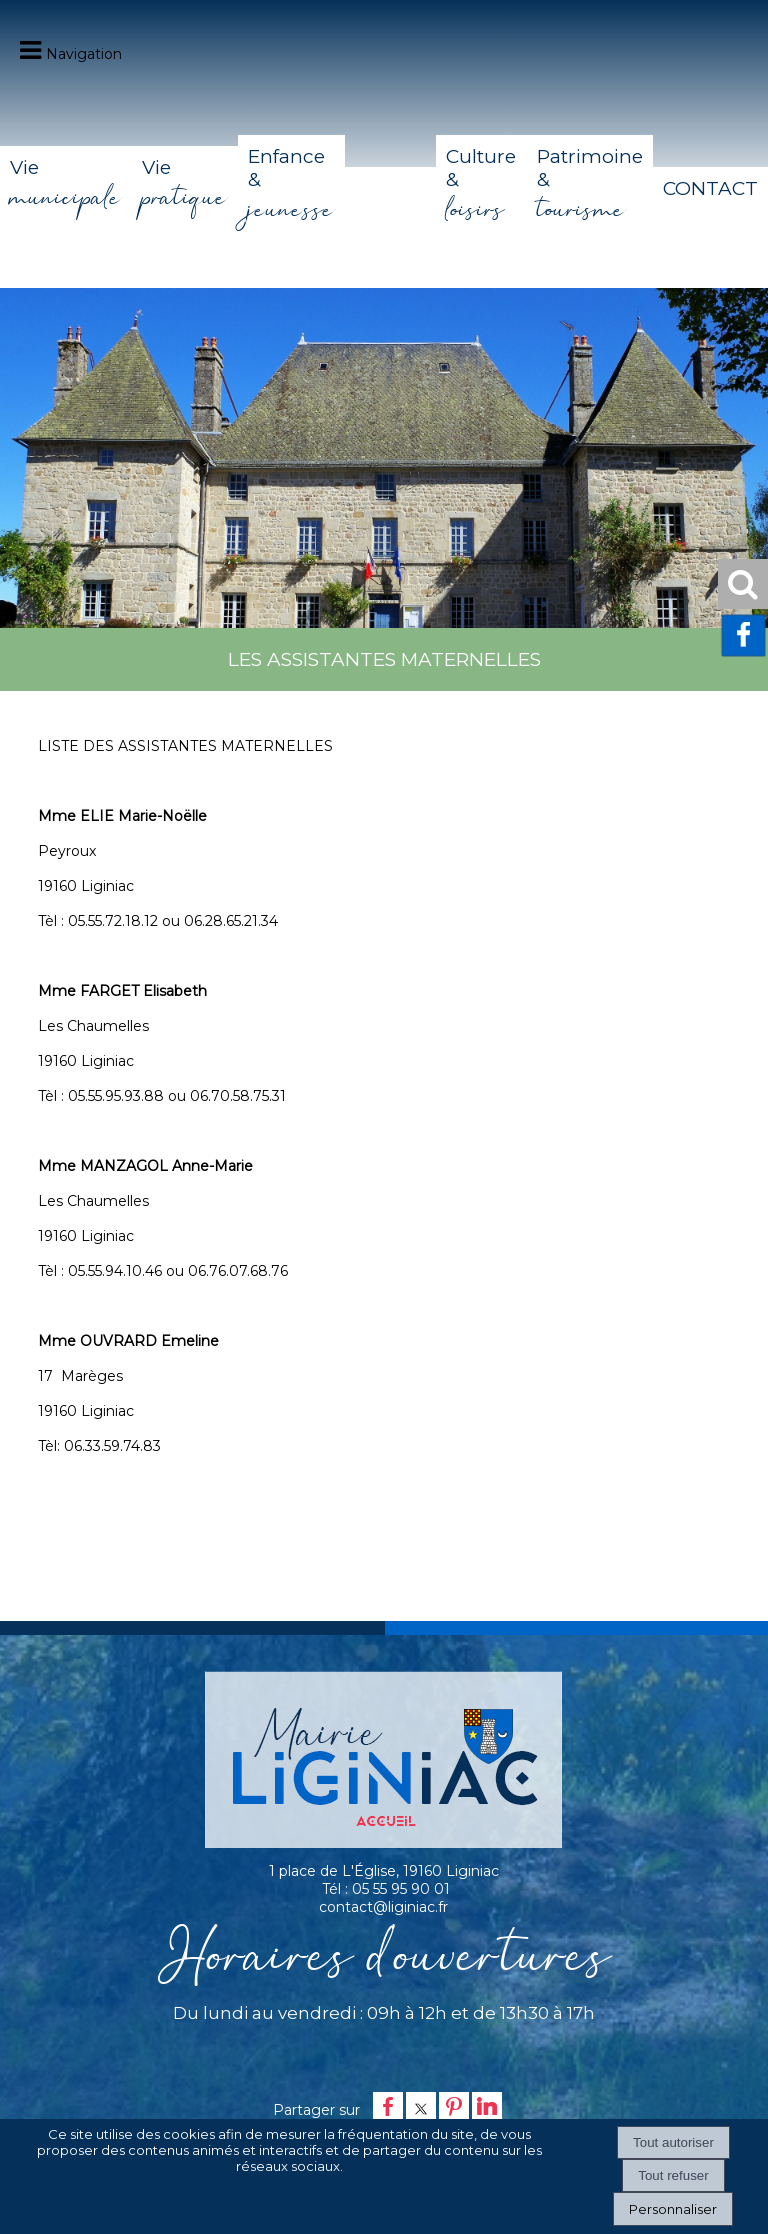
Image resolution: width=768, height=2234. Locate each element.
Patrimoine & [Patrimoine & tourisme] (590, 188)
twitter (421, 2106)
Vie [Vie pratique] (185, 188)
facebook (388, 2106)
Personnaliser (673, 2209)
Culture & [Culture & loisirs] (481, 188)
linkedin (487, 2106)
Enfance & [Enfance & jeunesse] (291, 188)
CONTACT (710, 188)
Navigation (84, 54)
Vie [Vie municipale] (66, 188)
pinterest (454, 2106)
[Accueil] (390, 188)
